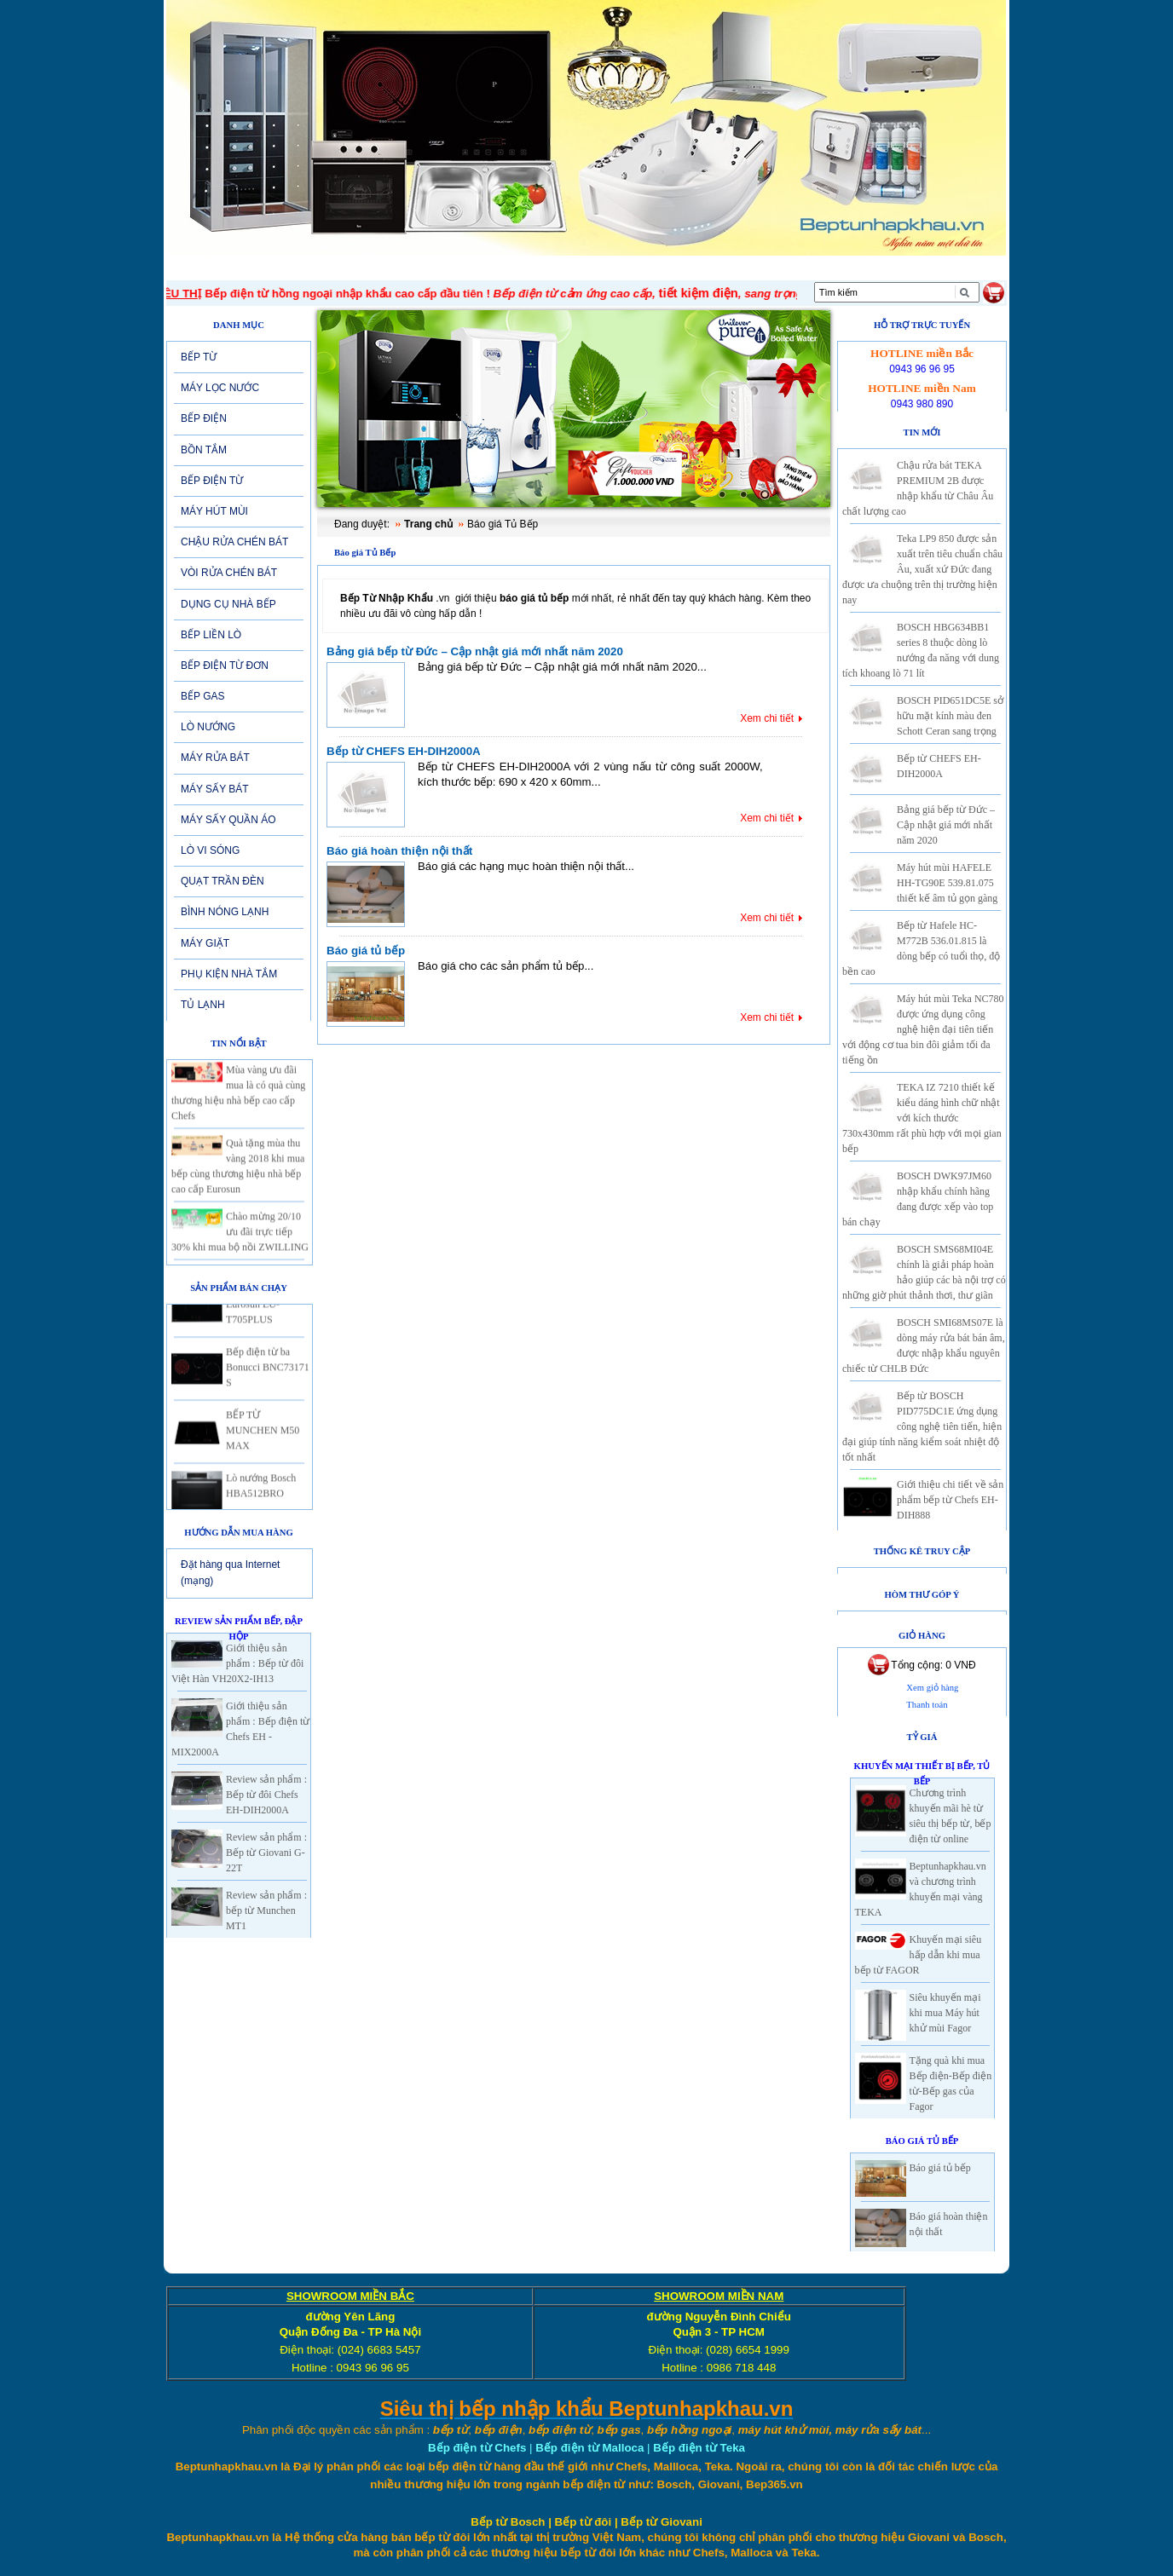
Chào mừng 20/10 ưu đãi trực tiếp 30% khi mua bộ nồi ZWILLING (240, 1247)
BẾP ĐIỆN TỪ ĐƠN (225, 665)
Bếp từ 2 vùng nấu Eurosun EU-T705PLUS (265, 1320)
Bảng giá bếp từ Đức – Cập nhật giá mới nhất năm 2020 (474, 651)
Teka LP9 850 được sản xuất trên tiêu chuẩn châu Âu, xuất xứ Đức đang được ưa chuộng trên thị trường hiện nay (922, 569)
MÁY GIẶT (205, 943)
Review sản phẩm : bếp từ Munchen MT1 (266, 1910)
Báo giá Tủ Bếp (922, 2141)
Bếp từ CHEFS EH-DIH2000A (403, 751)
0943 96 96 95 (922, 369)
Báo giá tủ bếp (365, 950)
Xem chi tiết (767, 718)
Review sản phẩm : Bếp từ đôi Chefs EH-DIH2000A (266, 1794)
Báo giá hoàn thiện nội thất (399, 850)
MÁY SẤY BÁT (215, 789)
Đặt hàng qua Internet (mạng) (230, 1573)
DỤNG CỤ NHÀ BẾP (228, 604)
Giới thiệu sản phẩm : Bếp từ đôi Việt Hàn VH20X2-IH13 (237, 1663)
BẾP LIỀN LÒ (211, 635)
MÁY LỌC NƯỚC (220, 388)
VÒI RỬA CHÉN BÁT (229, 573)
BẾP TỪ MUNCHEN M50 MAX (262, 1446)
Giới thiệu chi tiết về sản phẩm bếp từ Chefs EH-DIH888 (950, 1499)
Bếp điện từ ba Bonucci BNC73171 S (267, 1383)
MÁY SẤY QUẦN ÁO (228, 820)
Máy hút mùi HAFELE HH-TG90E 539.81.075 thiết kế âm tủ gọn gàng (947, 883)
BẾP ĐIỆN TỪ (212, 481)
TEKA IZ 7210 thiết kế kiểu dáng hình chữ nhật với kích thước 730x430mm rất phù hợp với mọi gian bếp (922, 1118)
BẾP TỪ (199, 357)
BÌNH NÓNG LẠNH (225, 912)
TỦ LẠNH (203, 1005)
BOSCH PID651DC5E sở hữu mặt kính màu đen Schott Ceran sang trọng (950, 715)
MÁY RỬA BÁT (215, 758)
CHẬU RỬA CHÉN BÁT (234, 542)
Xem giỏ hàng (932, 1687)
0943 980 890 (922, 404)
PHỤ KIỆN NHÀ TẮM (229, 974)
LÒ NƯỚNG (208, 727)
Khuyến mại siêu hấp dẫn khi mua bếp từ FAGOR (918, 1954)
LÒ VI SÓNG (210, 850)
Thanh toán (926, 1704)
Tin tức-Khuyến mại (414, 268)
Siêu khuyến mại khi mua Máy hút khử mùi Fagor (945, 2012)
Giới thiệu (301, 268)
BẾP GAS (202, 696)
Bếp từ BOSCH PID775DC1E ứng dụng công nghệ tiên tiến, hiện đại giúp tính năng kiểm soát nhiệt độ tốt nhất (922, 1426)
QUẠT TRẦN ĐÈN (222, 881)
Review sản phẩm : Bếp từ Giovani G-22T (266, 1852)
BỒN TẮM (204, 450)
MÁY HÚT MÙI (214, 511)
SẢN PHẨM (531, 268)
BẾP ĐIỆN (204, 418)
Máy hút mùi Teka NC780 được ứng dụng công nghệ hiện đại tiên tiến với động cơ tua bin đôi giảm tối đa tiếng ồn (923, 1029)
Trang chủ (428, 524)
